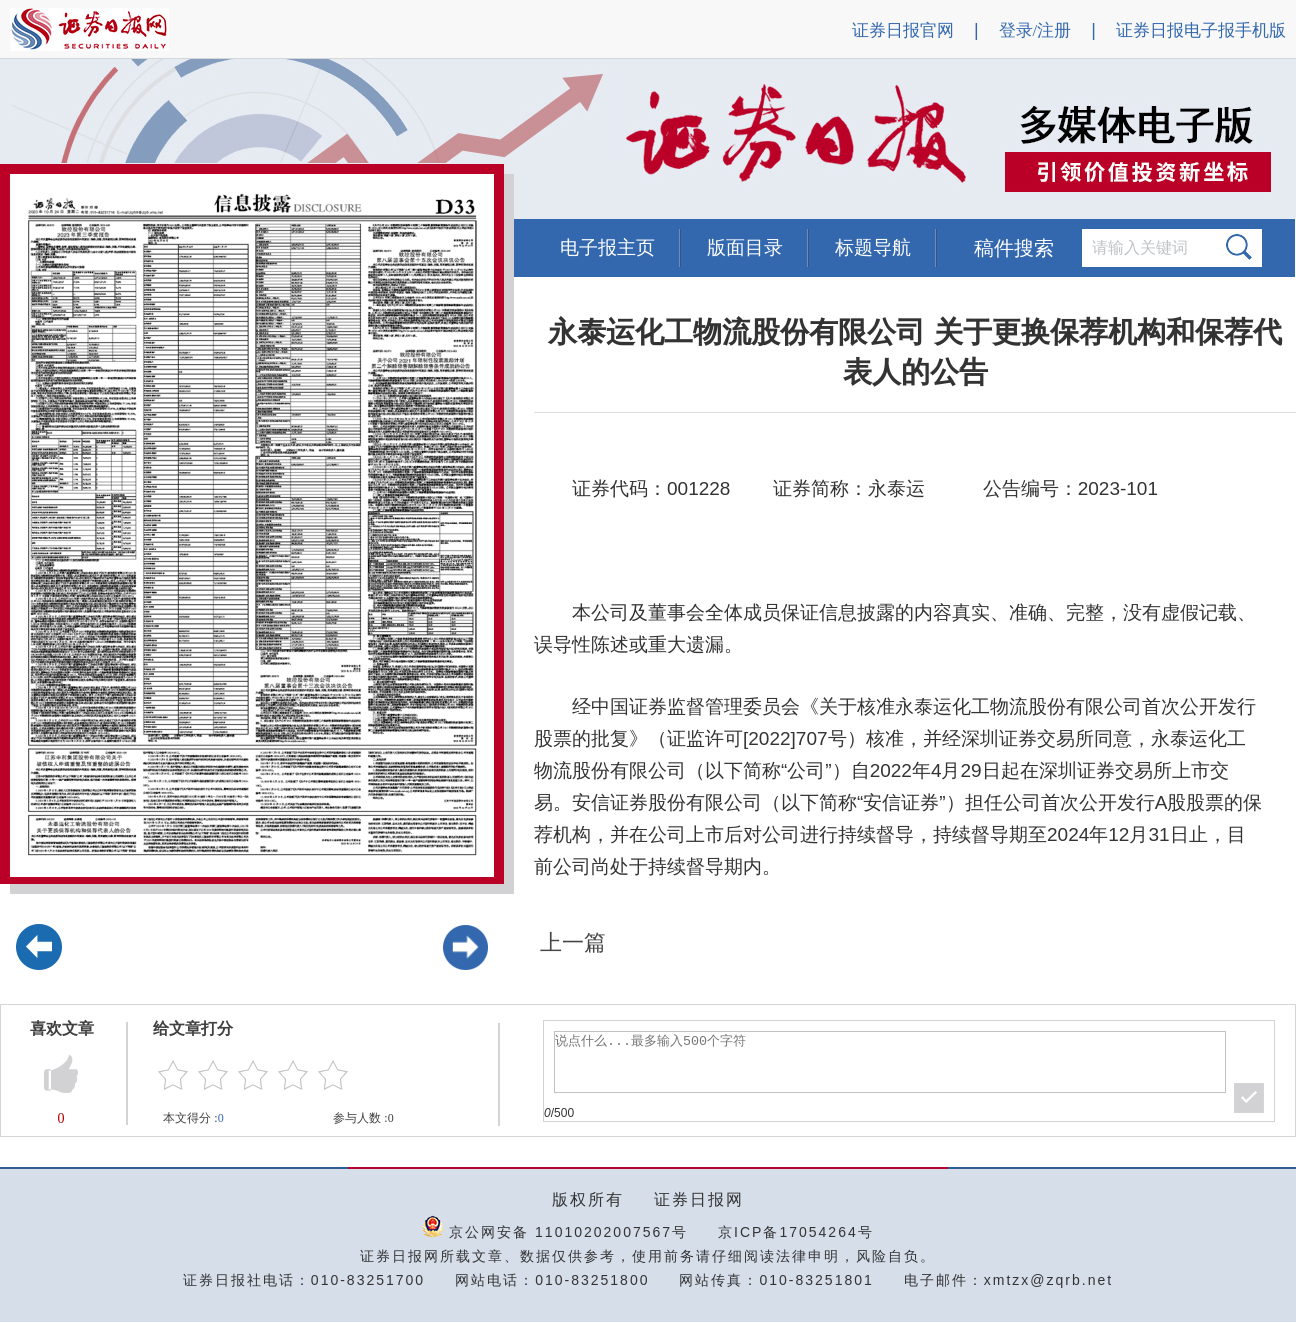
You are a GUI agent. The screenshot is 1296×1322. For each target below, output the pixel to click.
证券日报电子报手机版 (1201, 30)
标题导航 (873, 247)
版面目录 (745, 247)
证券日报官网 (903, 30)
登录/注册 (1035, 30)
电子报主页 (607, 247)
